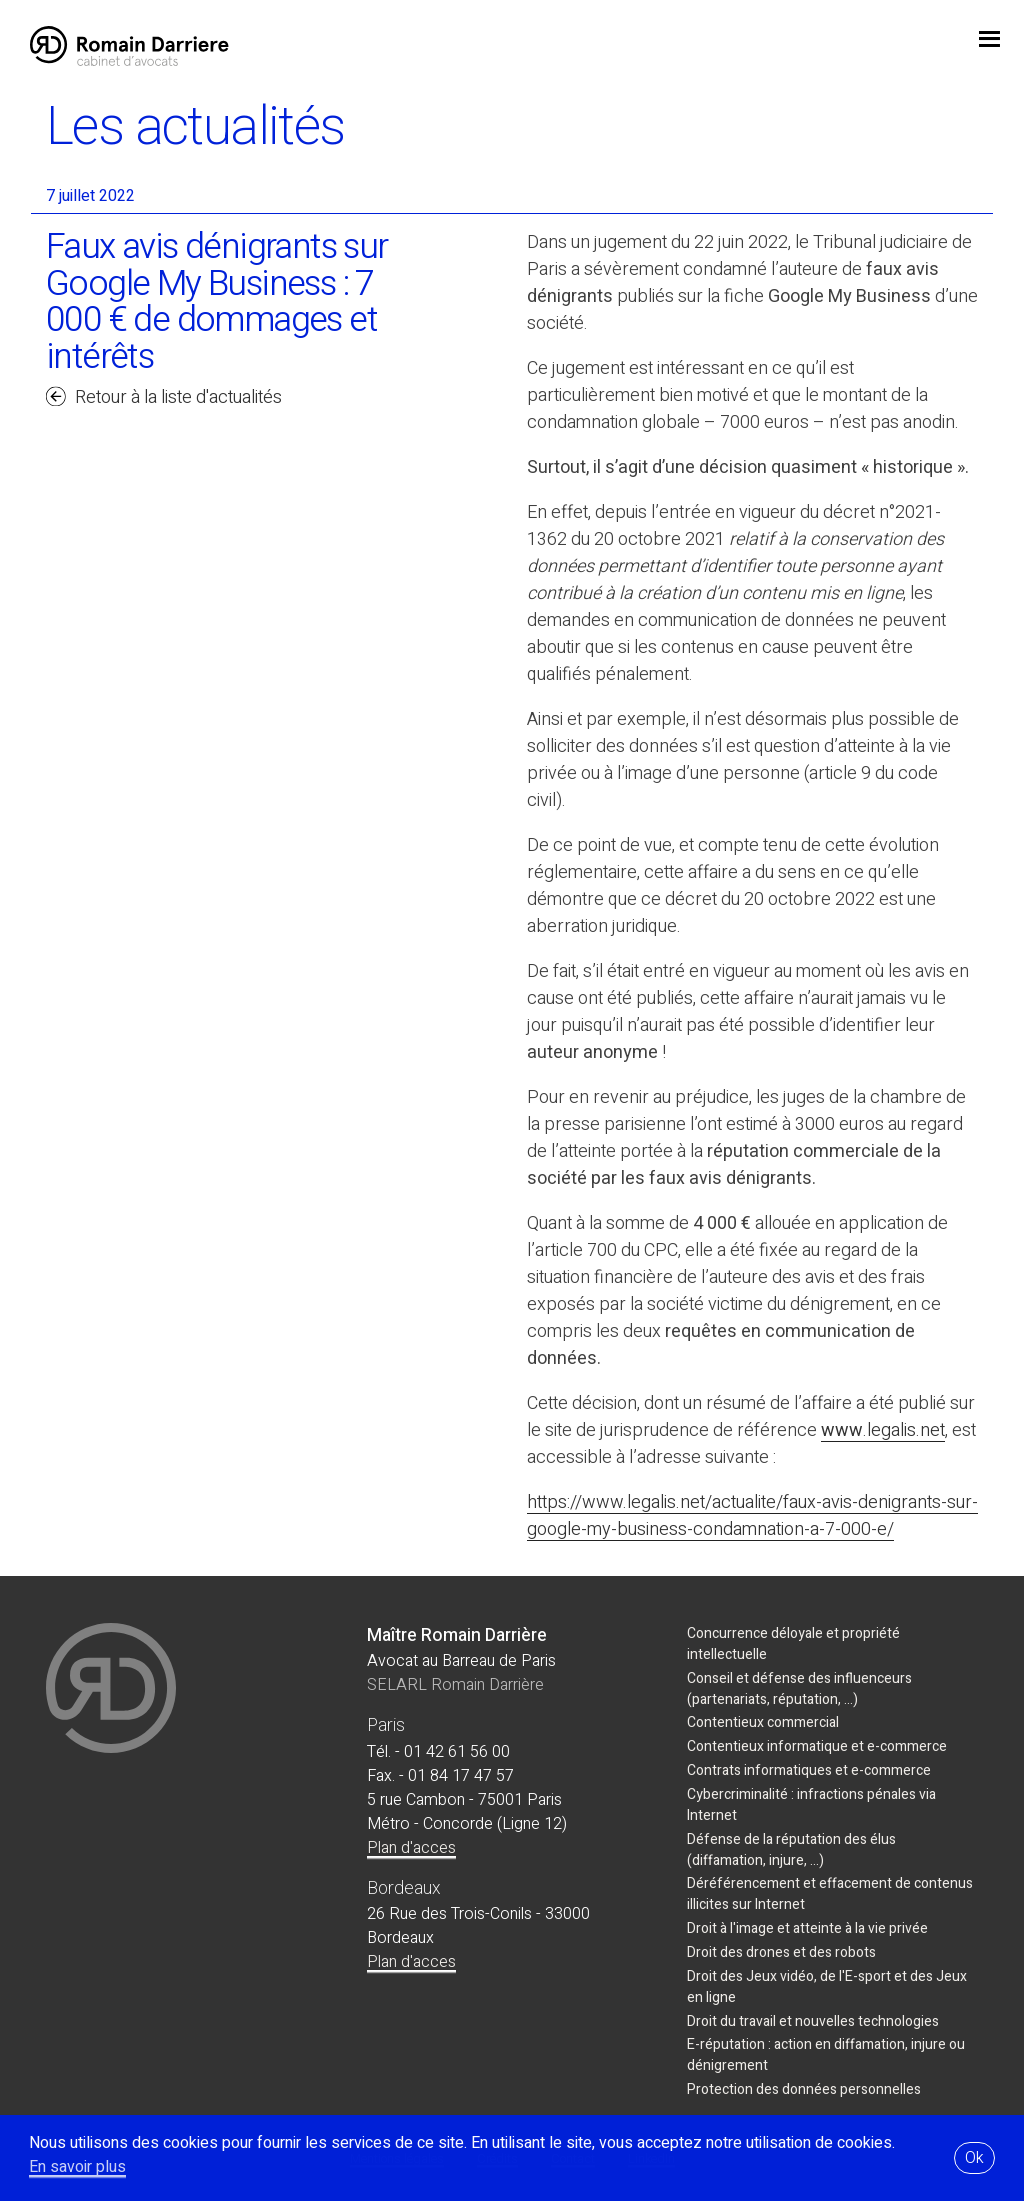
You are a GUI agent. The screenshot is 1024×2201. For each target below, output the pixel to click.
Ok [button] (974, 2158)
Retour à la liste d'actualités (178, 397)
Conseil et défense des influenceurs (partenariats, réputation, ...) (799, 1689)
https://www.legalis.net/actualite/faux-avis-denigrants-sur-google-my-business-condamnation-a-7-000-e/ (752, 1516)
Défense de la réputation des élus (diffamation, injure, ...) (791, 1850)
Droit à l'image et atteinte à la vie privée (807, 1928)
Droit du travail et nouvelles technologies (813, 2021)
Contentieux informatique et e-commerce (817, 1746)
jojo (989, 41)
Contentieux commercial (763, 1722)
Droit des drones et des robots (781, 1952)
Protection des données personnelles (804, 2089)
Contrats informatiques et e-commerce (809, 1770)
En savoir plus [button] (77, 2167)
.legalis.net (904, 1430)
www (842, 1430)
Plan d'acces (411, 1848)
